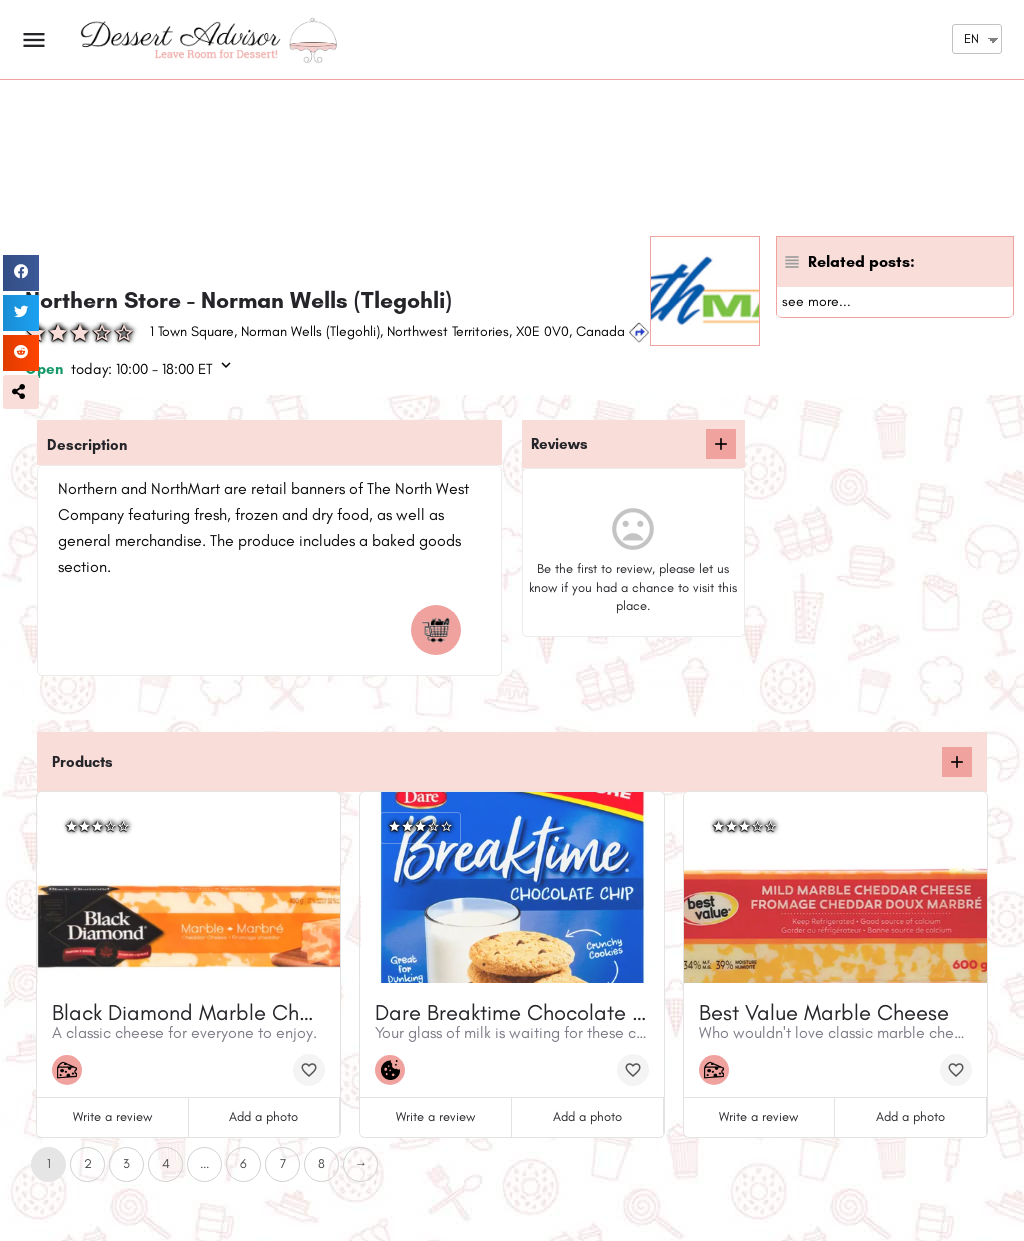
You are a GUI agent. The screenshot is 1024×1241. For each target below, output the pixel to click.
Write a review (112, 1116)
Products (82, 762)
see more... (816, 301)
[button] (21, 392)
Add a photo (263, 1116)
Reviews (559, 444)
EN (971, 38)
